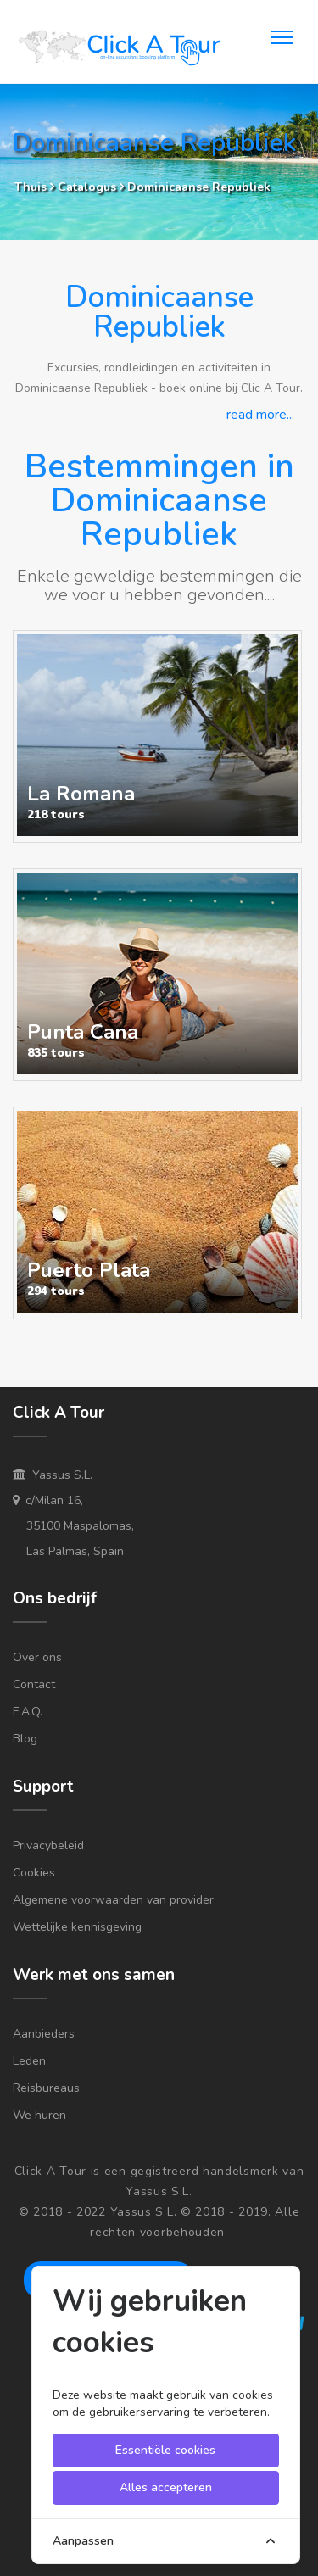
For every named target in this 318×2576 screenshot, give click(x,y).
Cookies (34, 1873)
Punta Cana (82, 1031)
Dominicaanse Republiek (199, 187)
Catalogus (89, 187)
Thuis (30, 187)
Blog (25, 1739)
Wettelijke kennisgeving (77, 1927)
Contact (34, 1684)
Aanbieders (44, 2034)
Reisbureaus (46, 2088)
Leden (29, 2061)
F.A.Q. (27, 1711)
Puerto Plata (88, 1270)
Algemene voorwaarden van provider (113, 1900)
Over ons (37, 1657)
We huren (39, 2115)
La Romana (81, 793)
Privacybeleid (48, 1845)
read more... (260, 414)
